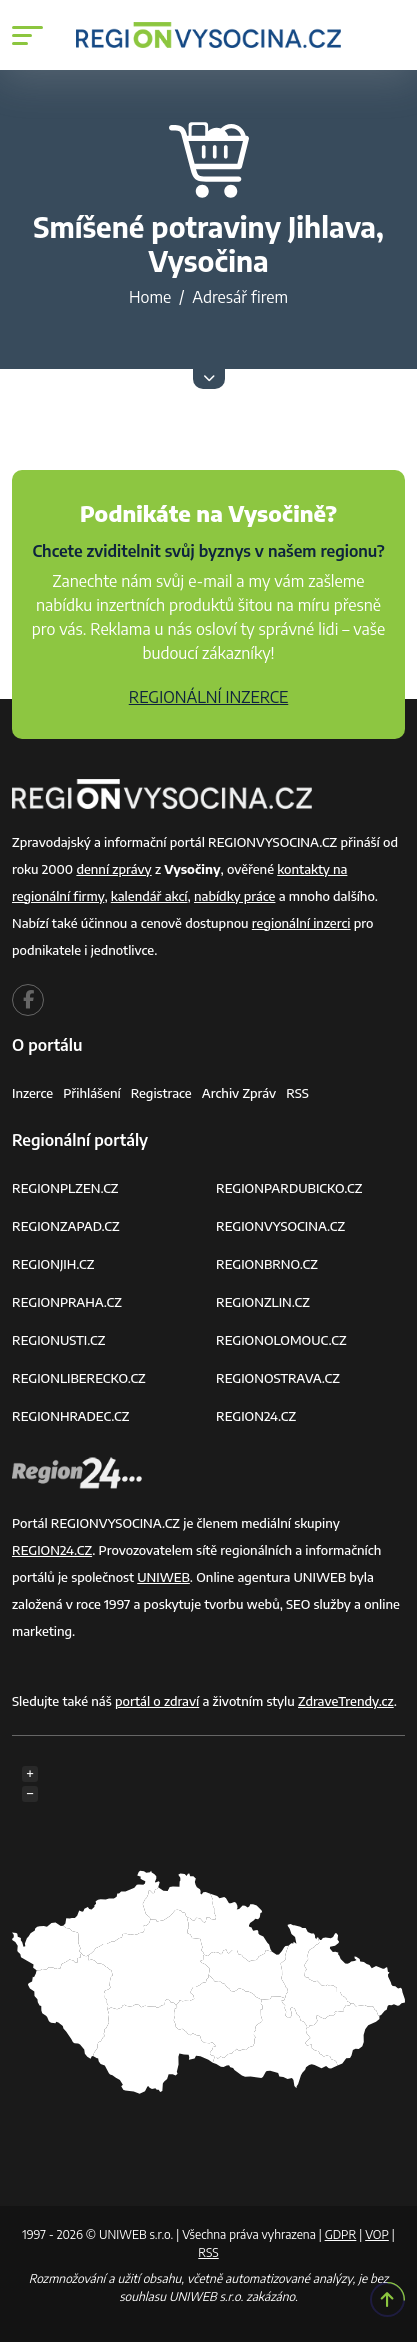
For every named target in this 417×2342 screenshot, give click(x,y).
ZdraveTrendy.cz (346, 1701)
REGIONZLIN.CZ (263, 1302)
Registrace (161, 1093)
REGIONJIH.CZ (53, 1264)
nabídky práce (234, 896)
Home (150, 297)
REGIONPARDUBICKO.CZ (289, 1188)
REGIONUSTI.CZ (58, 1340)
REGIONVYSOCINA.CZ (280, 1226)
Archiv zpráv (239, 1093)
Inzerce (32, 1093)
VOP (377, 2234)
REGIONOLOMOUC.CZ (281, 1340)
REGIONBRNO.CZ (267, 1264)
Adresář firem (240, 297)
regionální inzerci (301, 923)
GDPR (341, 2234)
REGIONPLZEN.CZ (65, 1188)
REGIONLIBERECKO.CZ (79, 1378)
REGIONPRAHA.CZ (67, 1302)
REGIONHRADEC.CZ (70, 1416)
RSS (297, 1093)
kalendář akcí (149, 896)
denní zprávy (113, 869)
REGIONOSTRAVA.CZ (278, 1378)
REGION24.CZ (256, 1416)
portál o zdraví (157, 1701)
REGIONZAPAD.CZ (66, 1226)
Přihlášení (92, 1093)
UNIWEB (163, 1577)
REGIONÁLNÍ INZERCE (209, 697)
